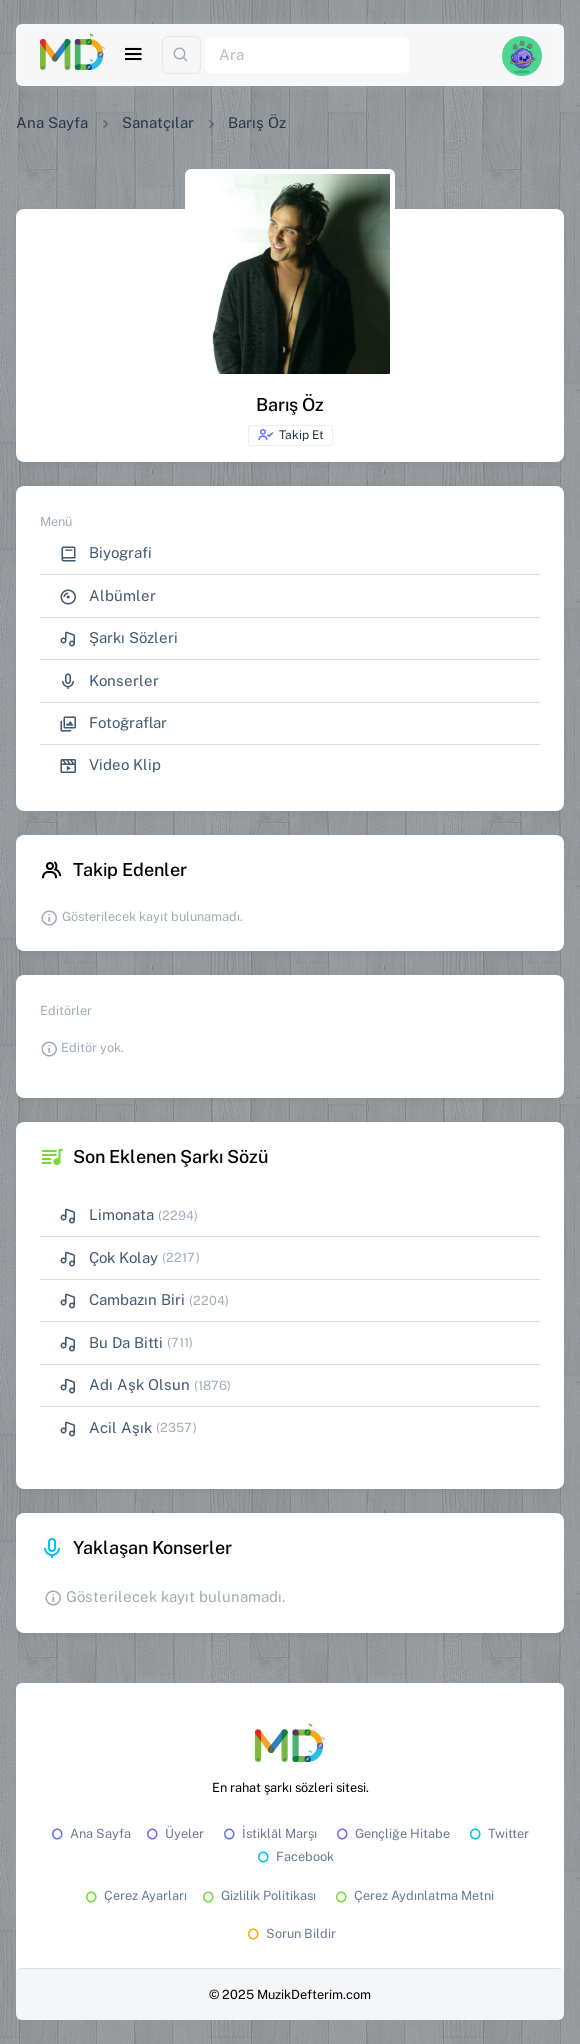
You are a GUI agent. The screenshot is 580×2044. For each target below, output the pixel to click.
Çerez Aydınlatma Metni (413, 1895)
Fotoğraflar (113, 723)
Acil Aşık (105, 1428)
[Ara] (307, 55)
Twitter (497, 1833)
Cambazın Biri (122, 1300)
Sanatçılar (158, 122)
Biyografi (105, 553)
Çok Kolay (108, 1258)
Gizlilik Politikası (257, 1895)
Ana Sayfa (52, 122)
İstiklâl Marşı (268, 1833)
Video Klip (110, 765)
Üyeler (173, 1833)
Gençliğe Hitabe (391, 1833)
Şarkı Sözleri (118, 638)
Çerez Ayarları (134, 1895)
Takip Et (290, 435)
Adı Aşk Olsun (124, 1385)
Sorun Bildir (290, 1933)
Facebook (294, 1856)
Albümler (107, 596)
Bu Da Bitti (111, 1343)
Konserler (109, 681)
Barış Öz (257, 122)
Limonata (106, 1215)
